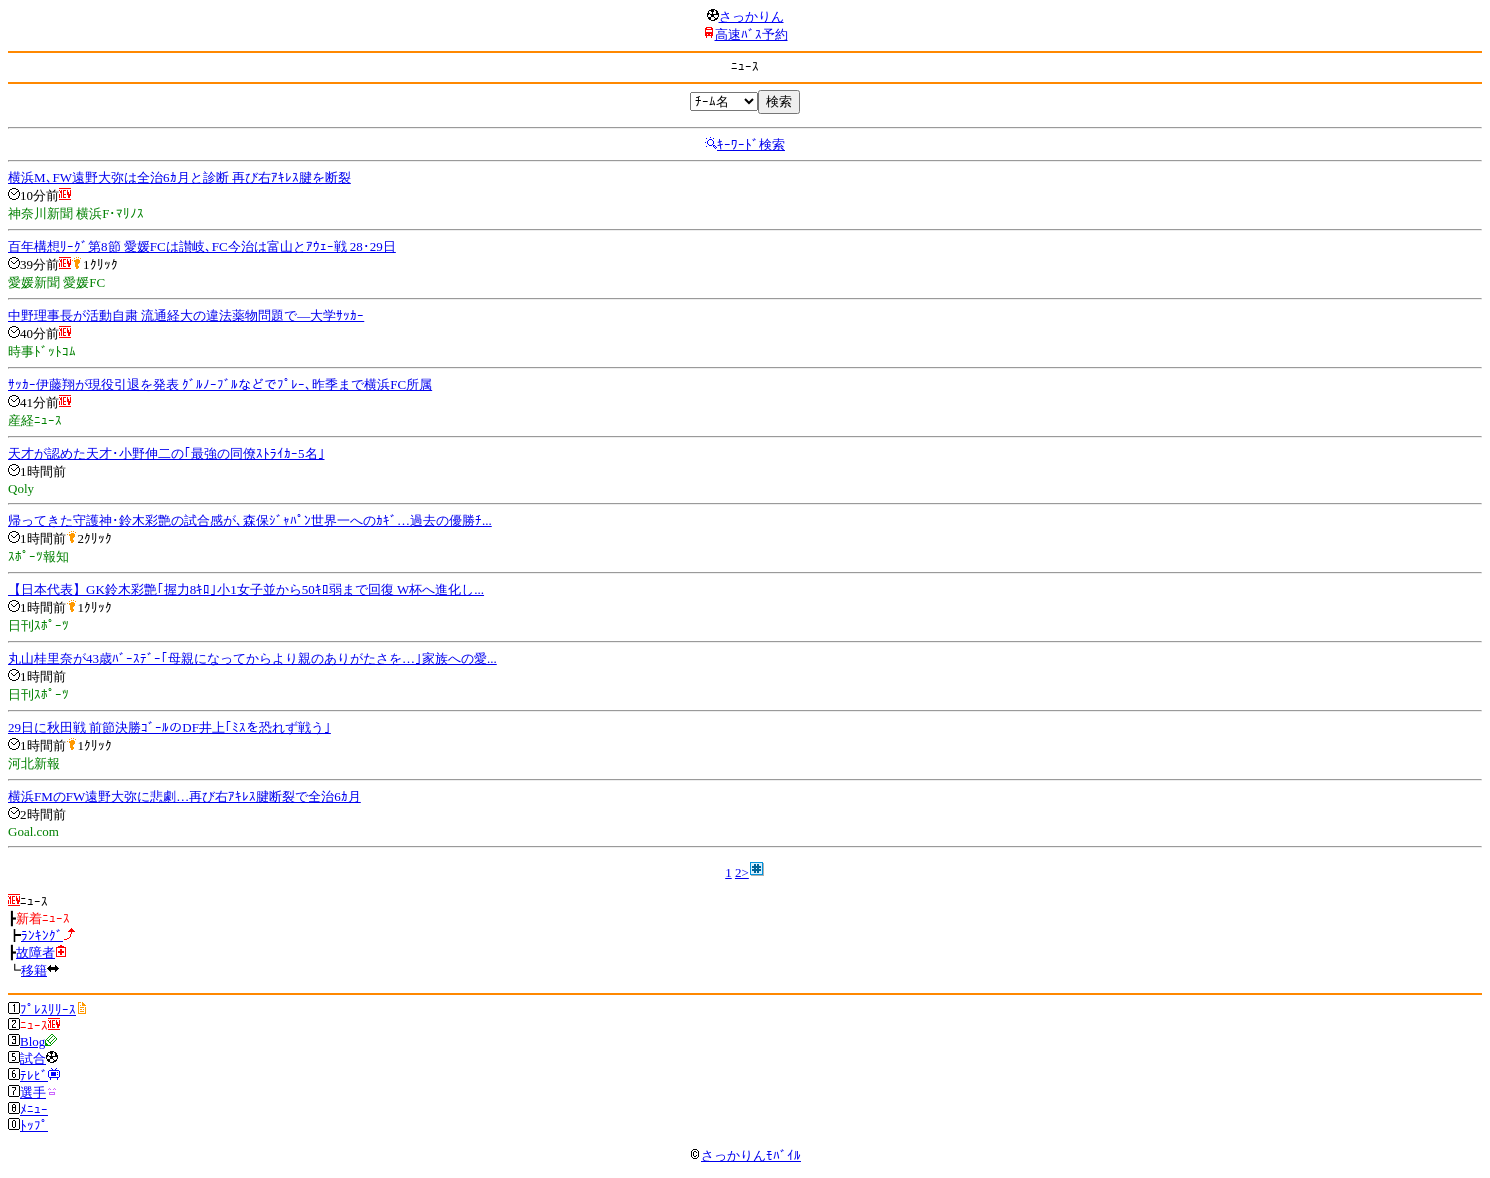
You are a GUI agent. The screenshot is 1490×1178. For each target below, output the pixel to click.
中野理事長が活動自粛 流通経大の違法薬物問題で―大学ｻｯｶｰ (186, 315)
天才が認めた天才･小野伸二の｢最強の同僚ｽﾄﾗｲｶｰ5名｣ (166, 453)
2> (742, 872)
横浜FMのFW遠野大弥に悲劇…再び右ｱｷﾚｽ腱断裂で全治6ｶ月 (184, 796)
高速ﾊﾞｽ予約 (751, 34)
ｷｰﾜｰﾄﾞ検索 (751, 144)
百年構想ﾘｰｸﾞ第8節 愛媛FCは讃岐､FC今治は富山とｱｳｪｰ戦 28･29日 (202, 246)
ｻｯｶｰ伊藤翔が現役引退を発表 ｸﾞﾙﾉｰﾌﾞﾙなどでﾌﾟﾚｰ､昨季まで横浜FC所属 (220, 384)
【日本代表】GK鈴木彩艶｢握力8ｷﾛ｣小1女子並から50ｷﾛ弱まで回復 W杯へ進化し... (246, 589)
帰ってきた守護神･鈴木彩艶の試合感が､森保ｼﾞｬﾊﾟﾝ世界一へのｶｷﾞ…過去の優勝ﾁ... (250, 520)
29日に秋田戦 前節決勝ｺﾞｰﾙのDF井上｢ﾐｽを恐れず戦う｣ (169, 727)
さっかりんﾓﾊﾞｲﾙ (745, 1155)
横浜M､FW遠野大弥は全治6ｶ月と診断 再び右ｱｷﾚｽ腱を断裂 (179, 177)
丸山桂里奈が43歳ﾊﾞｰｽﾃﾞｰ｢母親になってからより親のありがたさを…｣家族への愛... (252, 658)
